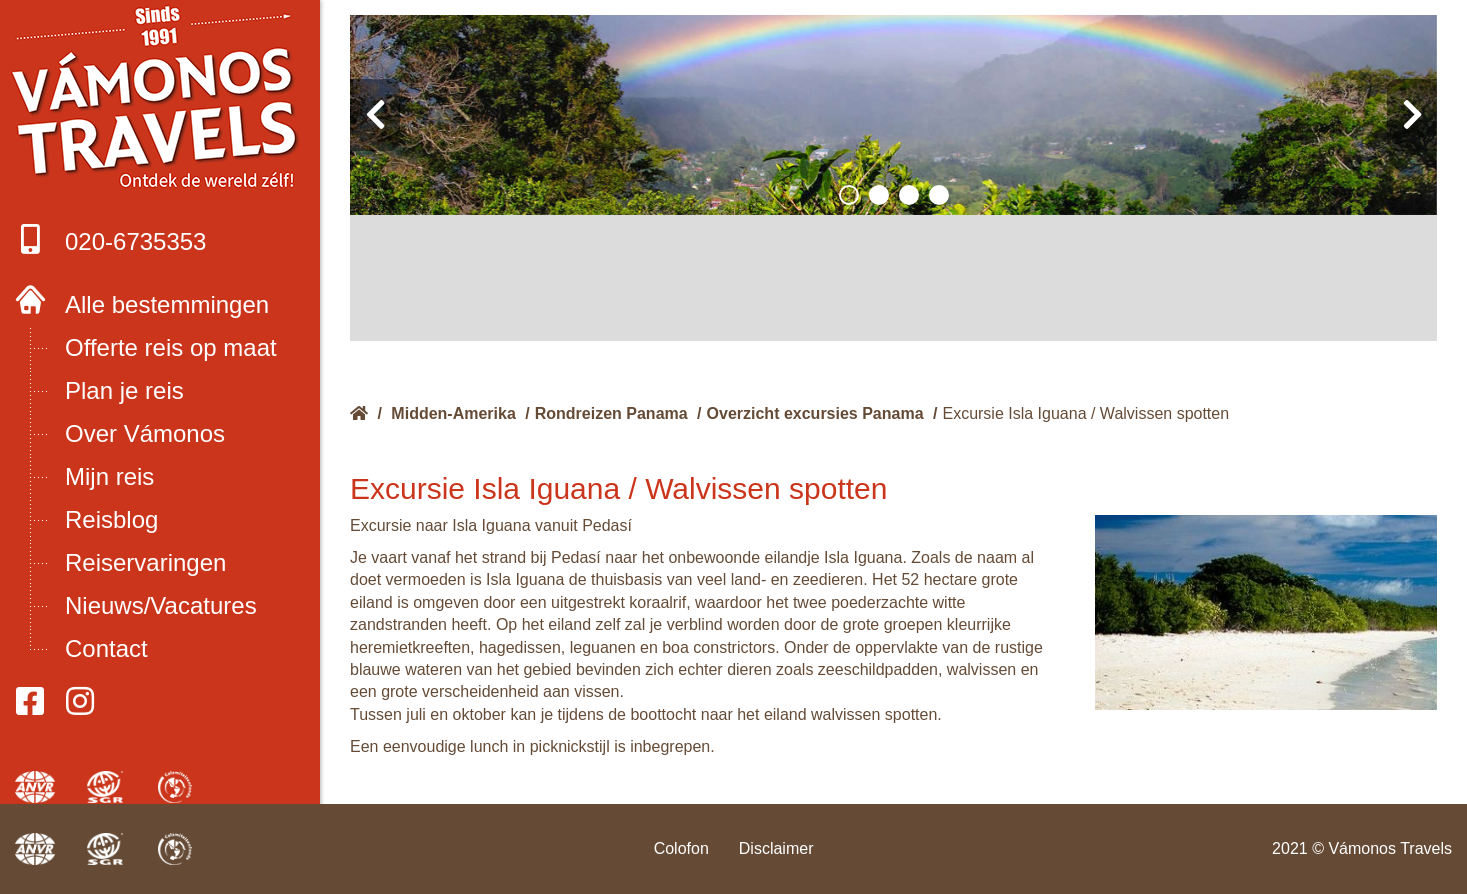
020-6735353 (110, 239)
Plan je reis (124, 390)
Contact (106, 648)
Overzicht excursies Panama (815, 413)
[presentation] (375, 115)
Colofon (681, 848)
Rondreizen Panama (611, 413)
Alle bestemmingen (167, 304)
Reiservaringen (145, 562)
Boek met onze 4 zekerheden (160, 100)
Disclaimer (776, 848)
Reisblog (111, 519)
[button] (849, 195)
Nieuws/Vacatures (161, 605)
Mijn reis (109, 476)
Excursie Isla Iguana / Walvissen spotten (1085, 413)
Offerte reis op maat (171, 347)
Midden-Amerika (453, 413)
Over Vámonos (145, 433)
